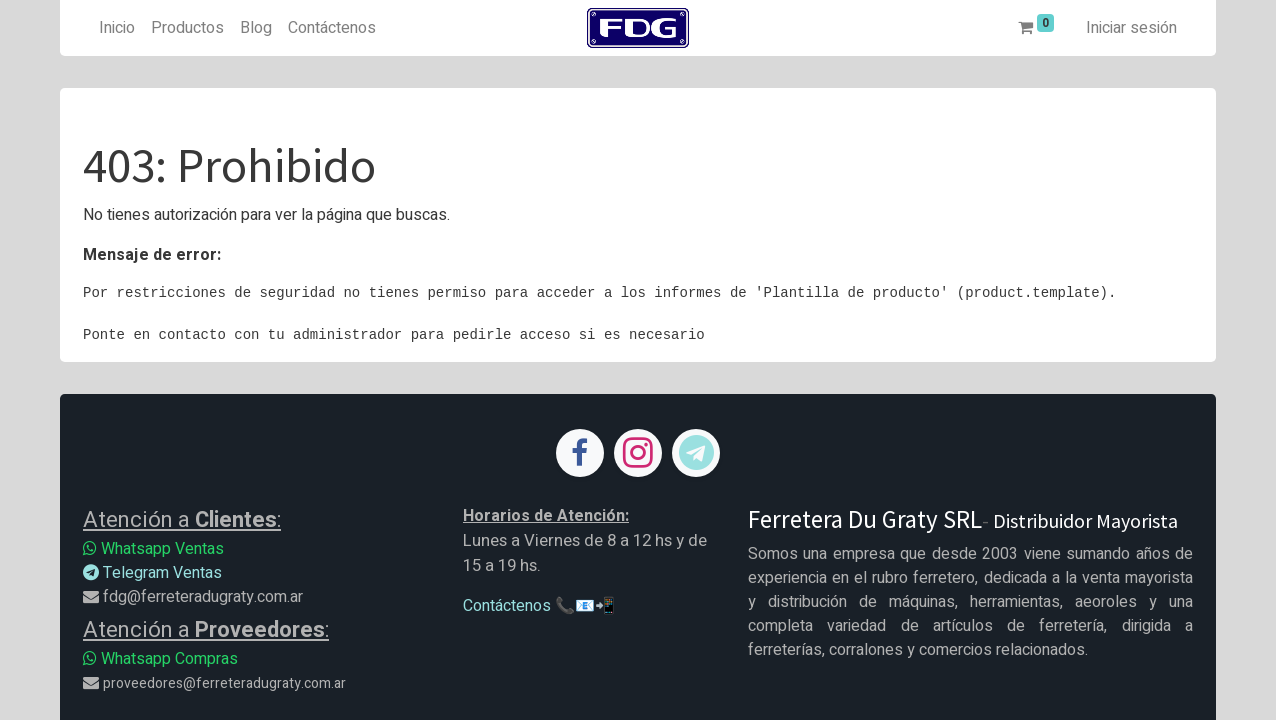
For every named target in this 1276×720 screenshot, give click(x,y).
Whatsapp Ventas (153, 549)
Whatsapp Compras (160, 659)
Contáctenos (507, 606)
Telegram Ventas (152, 573)
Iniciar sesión (1131, 28)
